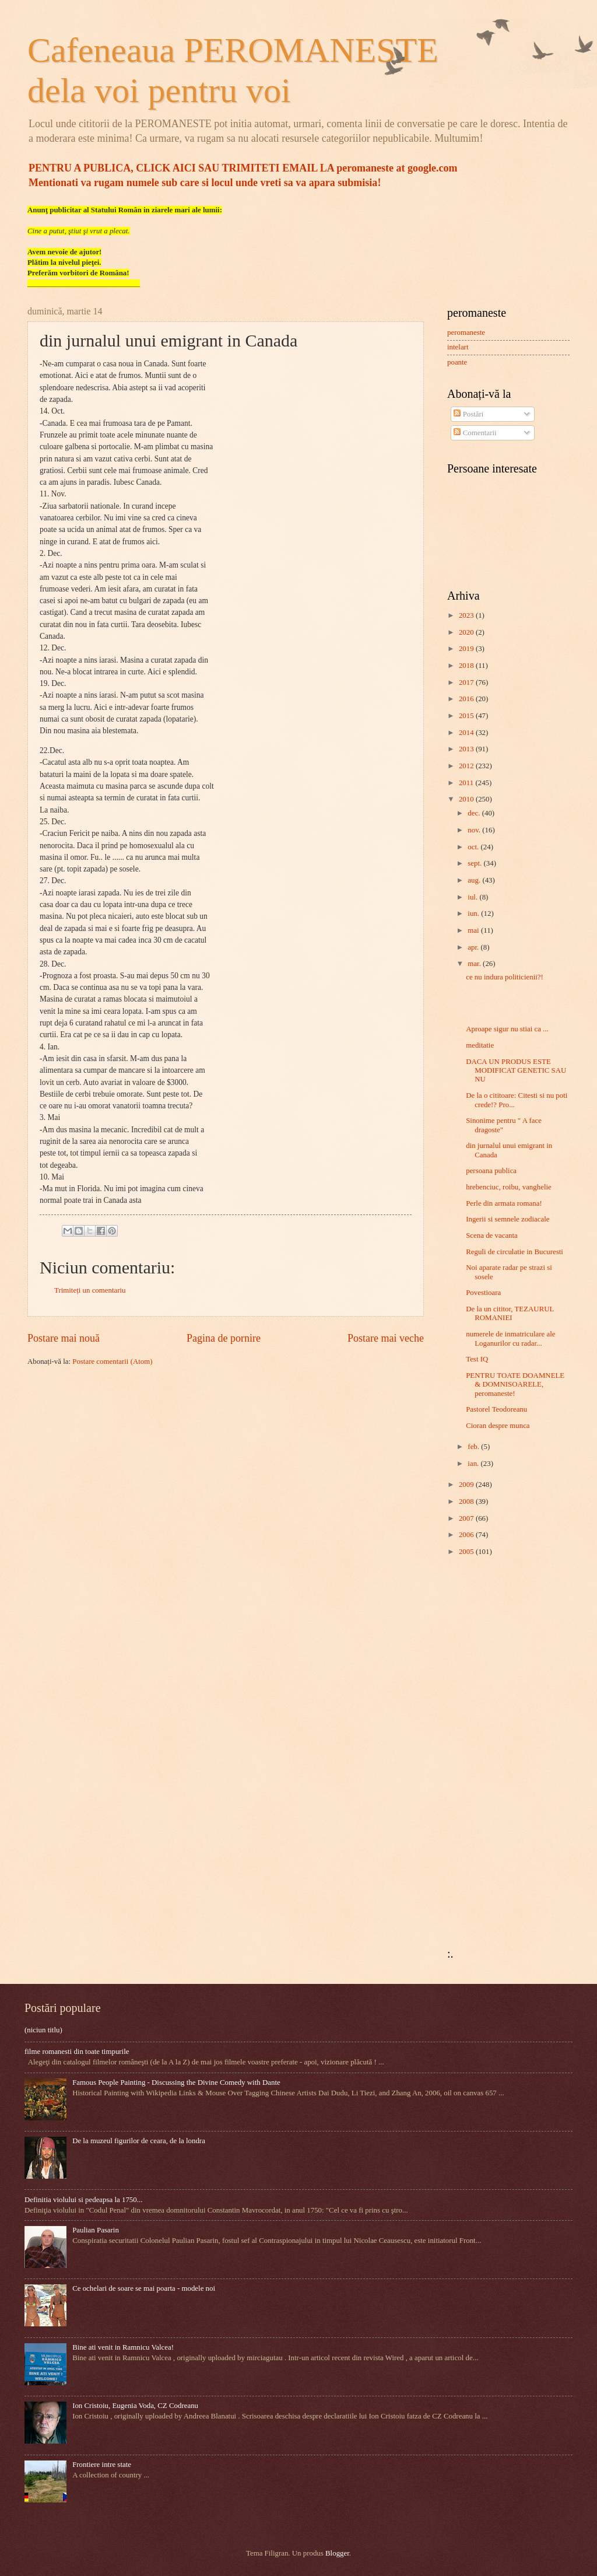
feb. (474, 1447)
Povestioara (483, 1293)
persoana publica (491, 1171)
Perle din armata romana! (504, 1203)
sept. (475, 863)
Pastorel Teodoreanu (496, 1409)
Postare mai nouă (63, 1338)
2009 (467, 1484)
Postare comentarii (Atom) (112, 1361)
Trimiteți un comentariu (90, 1290)
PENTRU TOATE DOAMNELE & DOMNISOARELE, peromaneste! (515, 1384)
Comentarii (475, 433)
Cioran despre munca (497, 1426)
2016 (467, 699)
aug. (475, 880)
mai (474, 930)
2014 (467, 733)
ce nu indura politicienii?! (504, 977)
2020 (467, 632)
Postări (468, 414)
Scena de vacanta (492, 1235)
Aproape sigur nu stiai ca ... (507, 1029)
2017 (467, 682)
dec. (475, 813)
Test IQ (477, 1359)
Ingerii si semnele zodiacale (507, 1219)
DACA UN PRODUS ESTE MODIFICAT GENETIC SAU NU (516, 1071)
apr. (474, 947)
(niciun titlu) (43, 2030)
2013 (467, 749)
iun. (474, 913)
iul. (473, 897)
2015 (467, 716)
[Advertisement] (482, 1752)
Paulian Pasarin (95, 2230)
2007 (467, 1518)
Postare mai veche (385, 1338)
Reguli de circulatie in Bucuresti (514, 1252)
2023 (467, 615)
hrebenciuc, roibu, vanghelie (509, 1187)
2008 (467, 1501)
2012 (467, 766)
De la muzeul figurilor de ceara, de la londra (138, 2141)
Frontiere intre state (101, 2464)
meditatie (480, 1045)
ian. (474, 1464)
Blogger (337, 2553)
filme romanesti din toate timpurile (76, 2052)
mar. (475, 964)
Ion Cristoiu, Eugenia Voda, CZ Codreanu (135, 2406)
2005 (467, 1552)
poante (457, 362)
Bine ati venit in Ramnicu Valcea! (123, 2347)
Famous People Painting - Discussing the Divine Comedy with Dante (176, 2082)
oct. (474, 847)
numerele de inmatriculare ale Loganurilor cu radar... (510, 1338)
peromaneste (466, 332)
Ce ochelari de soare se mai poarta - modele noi (143, 2288)
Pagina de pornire (224, 1338)
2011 (467, 783)
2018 (467, 666)
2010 (467, 799)
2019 (467, 649)
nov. (475, 830)
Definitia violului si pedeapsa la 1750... (83, 2200)
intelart (457, 347)
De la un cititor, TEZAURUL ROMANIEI (510, 1313)
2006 (467, 1535)
